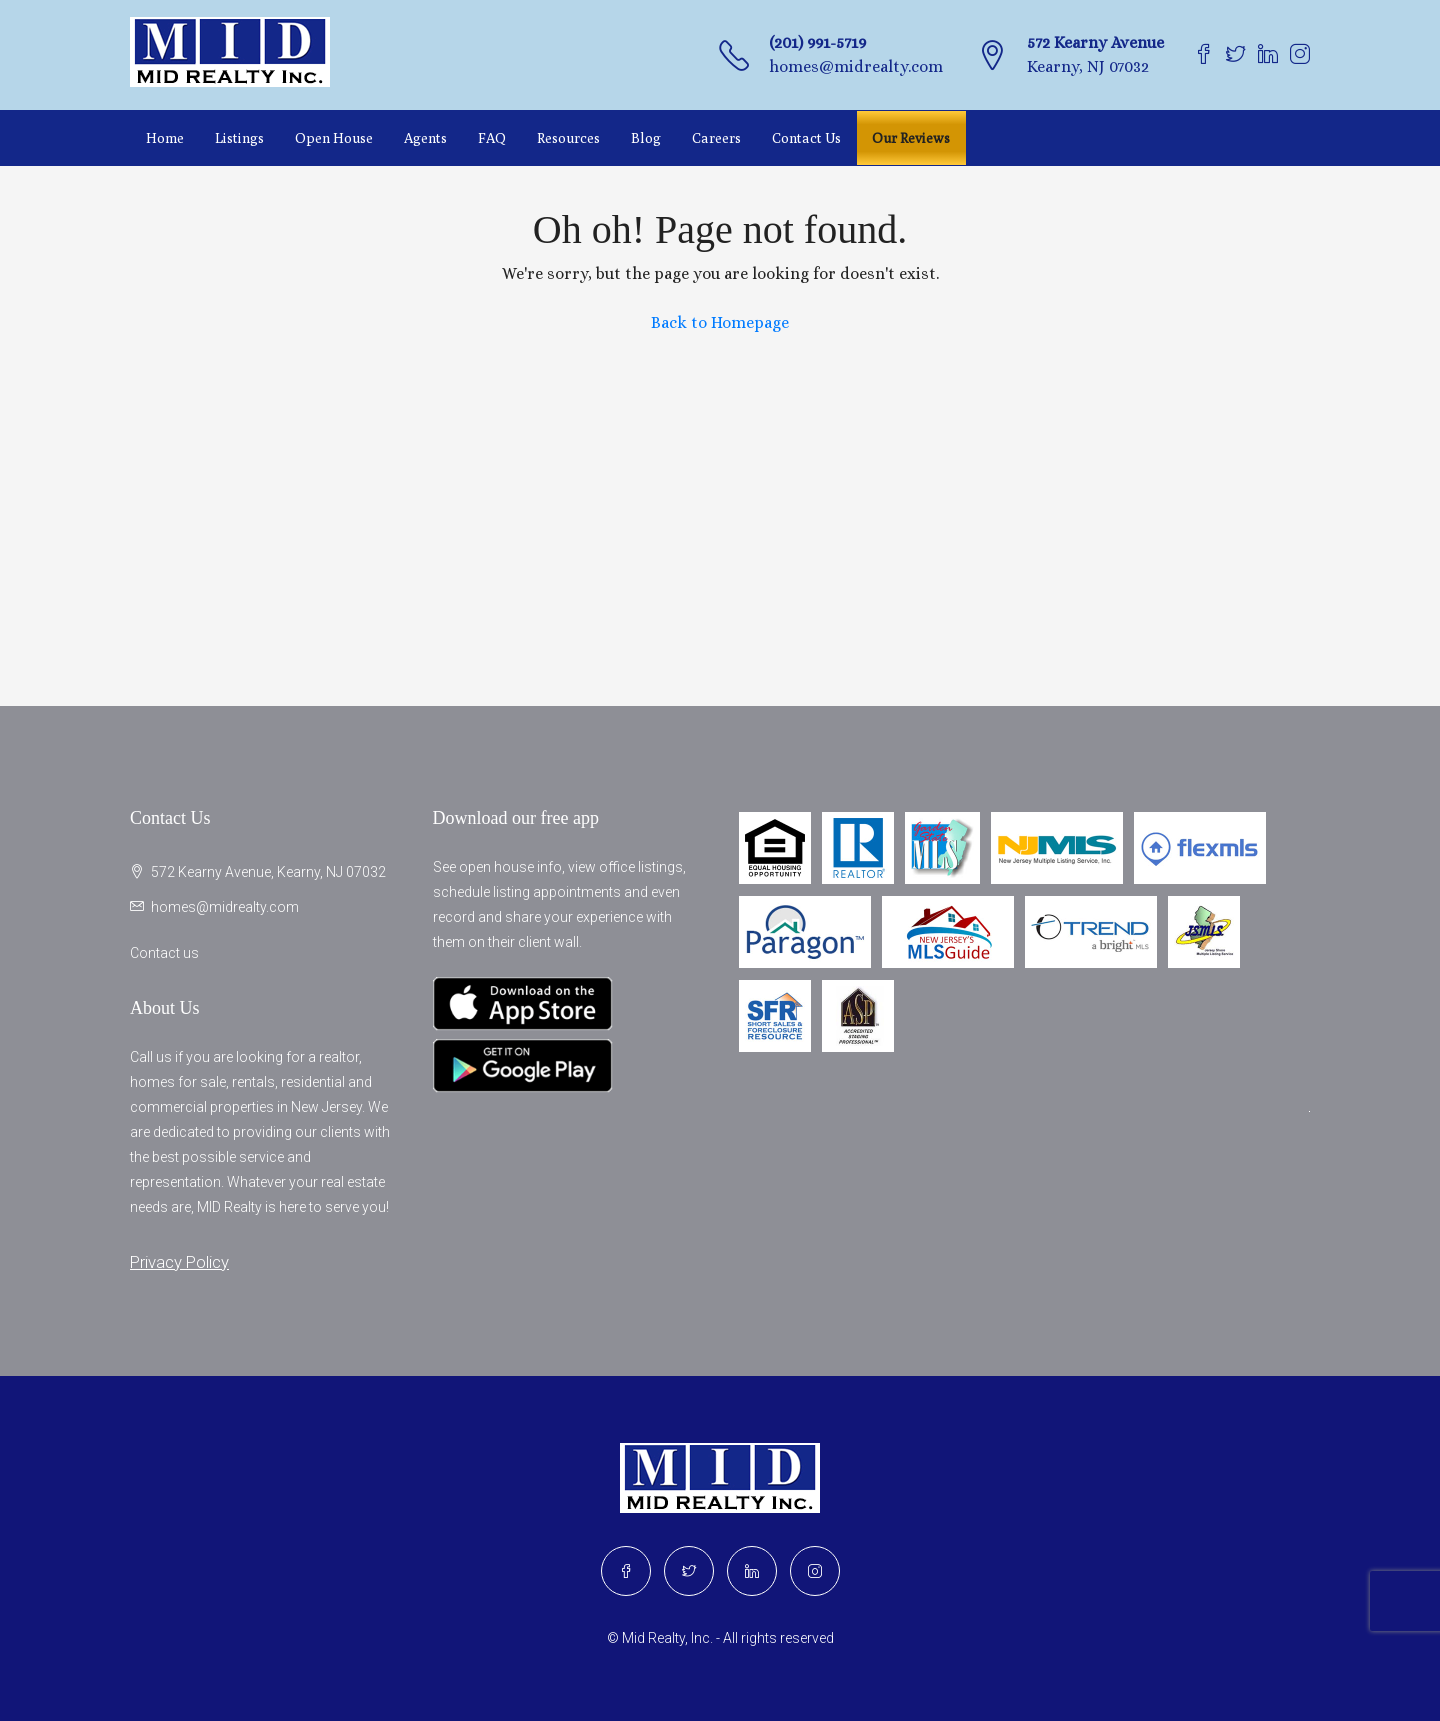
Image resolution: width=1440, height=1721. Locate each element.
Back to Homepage (720, 322)
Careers (716, 138)
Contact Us (806, 138)
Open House (334, 138)
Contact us (164, 953)
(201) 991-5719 (817, 42)
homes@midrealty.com (856, 66)
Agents (425, 138)
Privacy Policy (179, 1262)
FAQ (492, 138)
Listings (239, 138)
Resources (568, 138)
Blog (646, 138)
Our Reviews (911, 138)
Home (165, 138)
